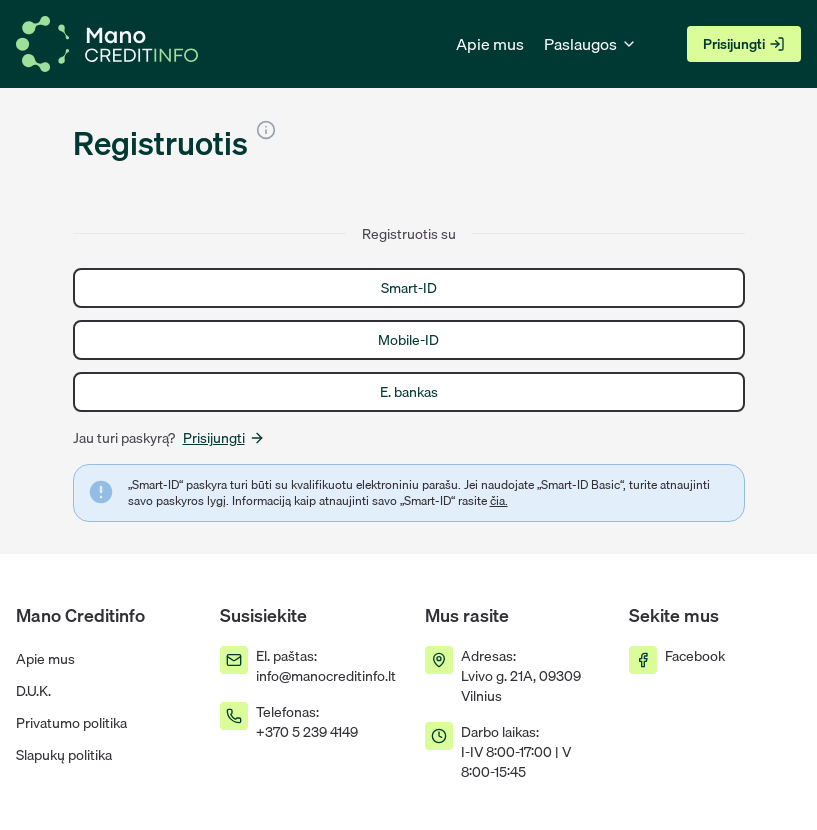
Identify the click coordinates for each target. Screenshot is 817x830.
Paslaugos (590, 44)
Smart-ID (409, 288)
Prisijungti (744, 44)
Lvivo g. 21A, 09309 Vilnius (521, 686)
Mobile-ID (408, 340)
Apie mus (490, 44)
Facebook (695, 656)
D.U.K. (33, 691)
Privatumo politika (71, 723)
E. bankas (409, 392)
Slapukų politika (64, 755)
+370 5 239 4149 (307, 732)
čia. (499, 500)
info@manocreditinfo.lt (326, 676)
